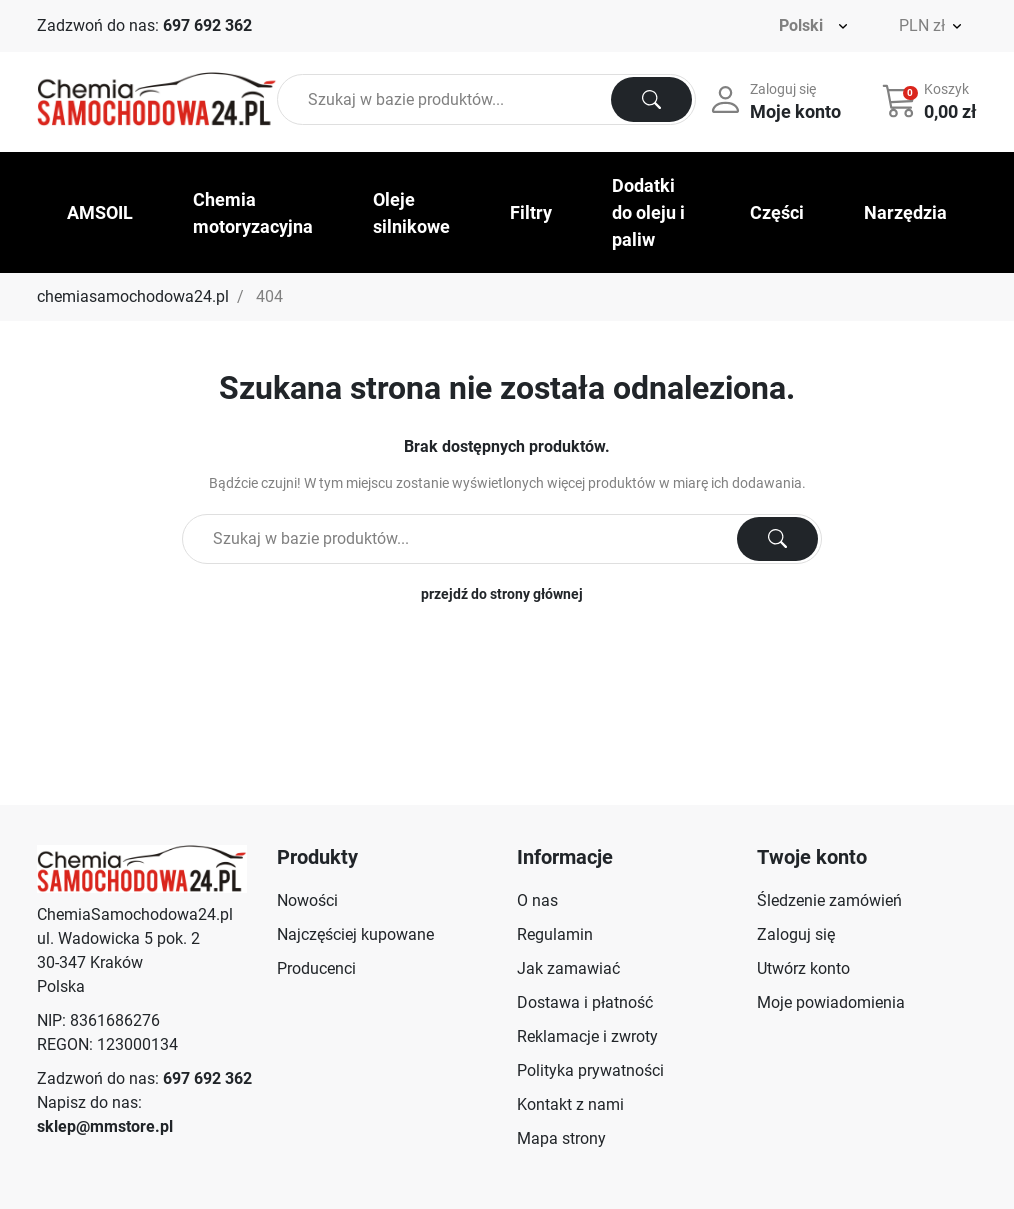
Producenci (316, 968)
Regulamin (555, 934)
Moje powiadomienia (831, 1002)
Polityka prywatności (590, 1070)
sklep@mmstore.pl (105, 1126)
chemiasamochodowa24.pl (133, 296)
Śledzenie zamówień (829, 900)
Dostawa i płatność (585, 1002)
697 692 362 (207, 25)
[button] (931, 100)
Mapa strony (561, 1138)
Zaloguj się (796, 934)
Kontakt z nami (570, 1104)
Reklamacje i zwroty (587, 1036)
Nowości (307, 900)
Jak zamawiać (568, 968)
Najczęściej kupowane (355, 934)
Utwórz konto (803, 968)
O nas (537, 900)
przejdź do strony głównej (502, 594)
